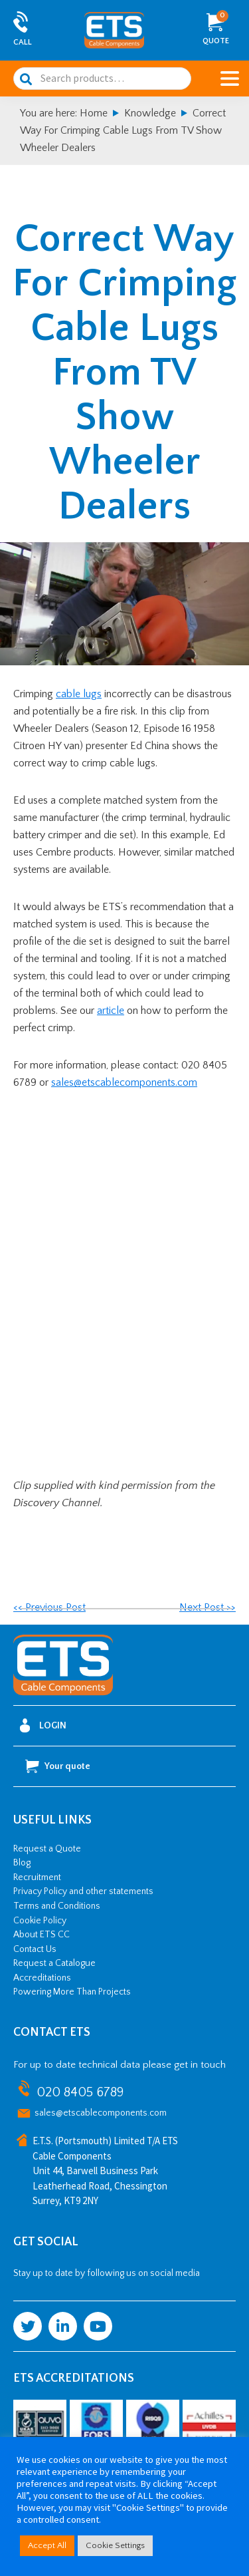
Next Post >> (207, 1607)
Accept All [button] (47, 2545)
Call (22, 42)
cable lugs (79, 694)
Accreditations (42, 1978)
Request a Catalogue (54, 1963)
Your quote (57, 1766)
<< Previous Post (49, 1607)
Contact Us (34, 1949)
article (110, 1011)
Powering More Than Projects (72, 1992)
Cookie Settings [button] (115, 2545)
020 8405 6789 (80, 2092)
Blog (22, 1862)
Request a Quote (47, 1849)
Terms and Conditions (56, 1906)
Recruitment (37, 1877)
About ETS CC (41, 1934)
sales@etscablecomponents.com (124, 1082)
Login (43, 1725)
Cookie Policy (39, 1920)
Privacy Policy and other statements (83, 1891)
